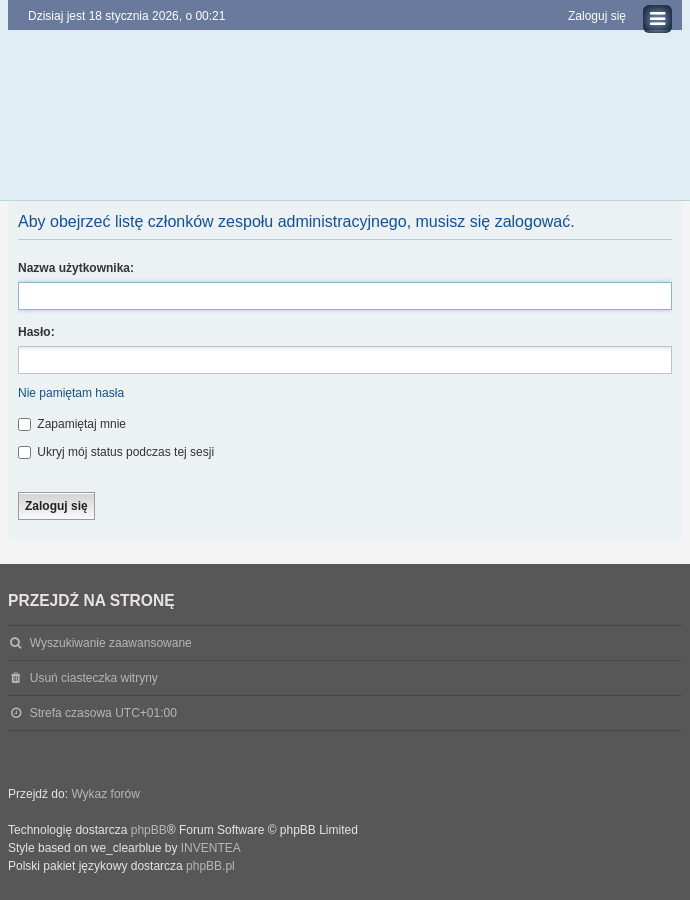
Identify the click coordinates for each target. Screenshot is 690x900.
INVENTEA (211, 848)
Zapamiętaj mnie (72, 424)
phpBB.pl (210, 866)
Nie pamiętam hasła (71, 393)
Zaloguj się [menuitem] (597, 16)
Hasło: (36, 332)
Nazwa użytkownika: (76, 268)
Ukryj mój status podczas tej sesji (116, 452)
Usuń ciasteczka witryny (94, 678)
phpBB (149, 830)
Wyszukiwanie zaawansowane (111, 643)
